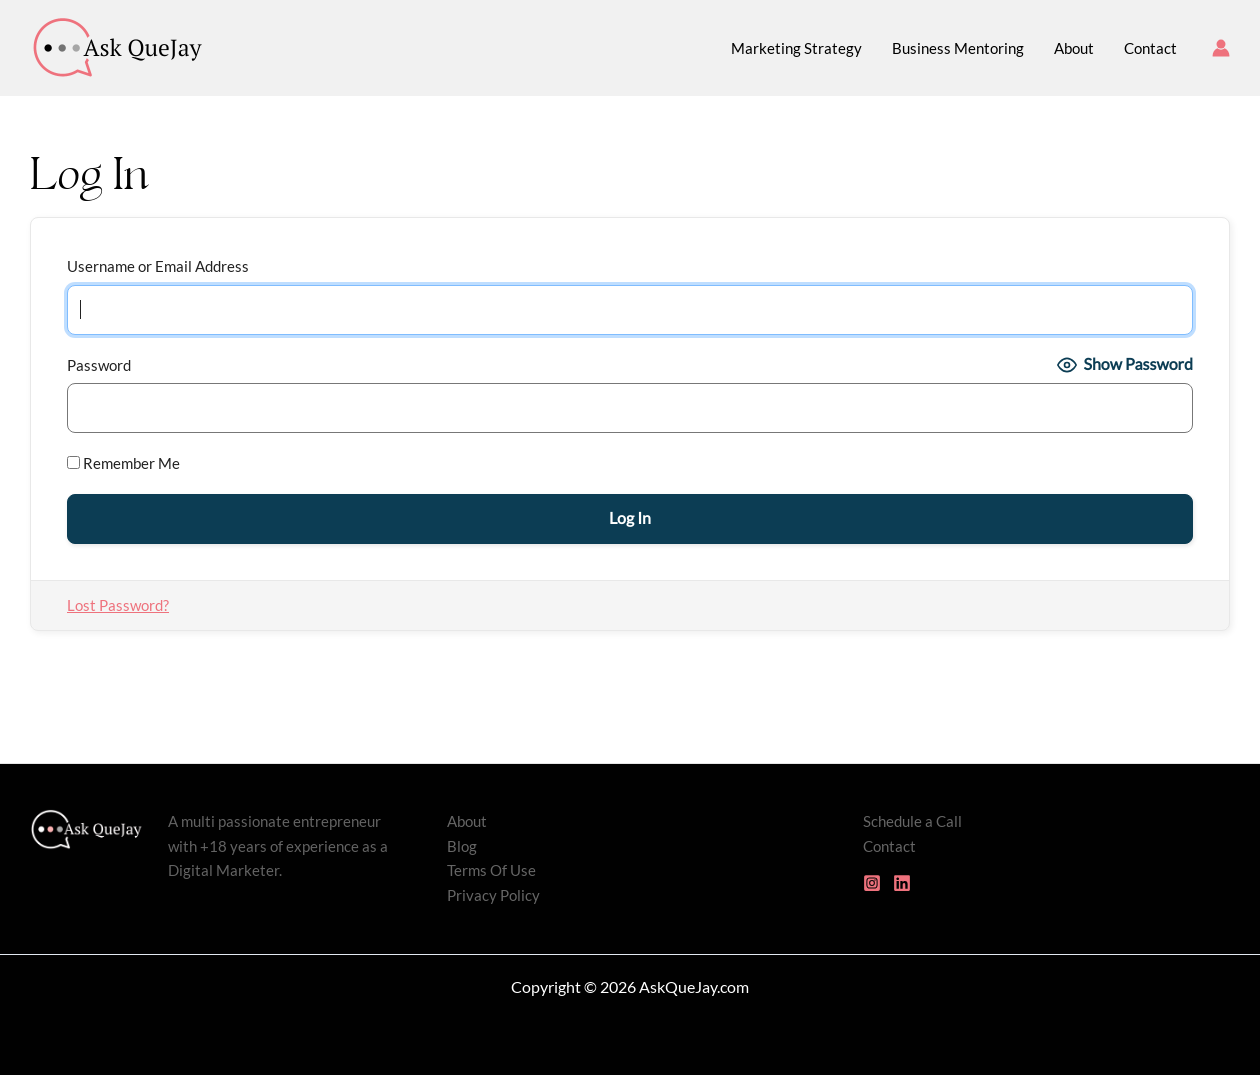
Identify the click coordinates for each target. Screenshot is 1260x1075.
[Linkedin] (902, 883)
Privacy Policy (493, 895)
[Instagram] (872, 883)
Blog (462, 846)
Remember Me (123, 463)
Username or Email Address (158, 266)
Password (99, 365)
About (467, 821)
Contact (889, 846)
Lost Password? (118, 605)
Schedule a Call (912, 821)
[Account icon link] (1221, 48)
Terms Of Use (491, 870)
